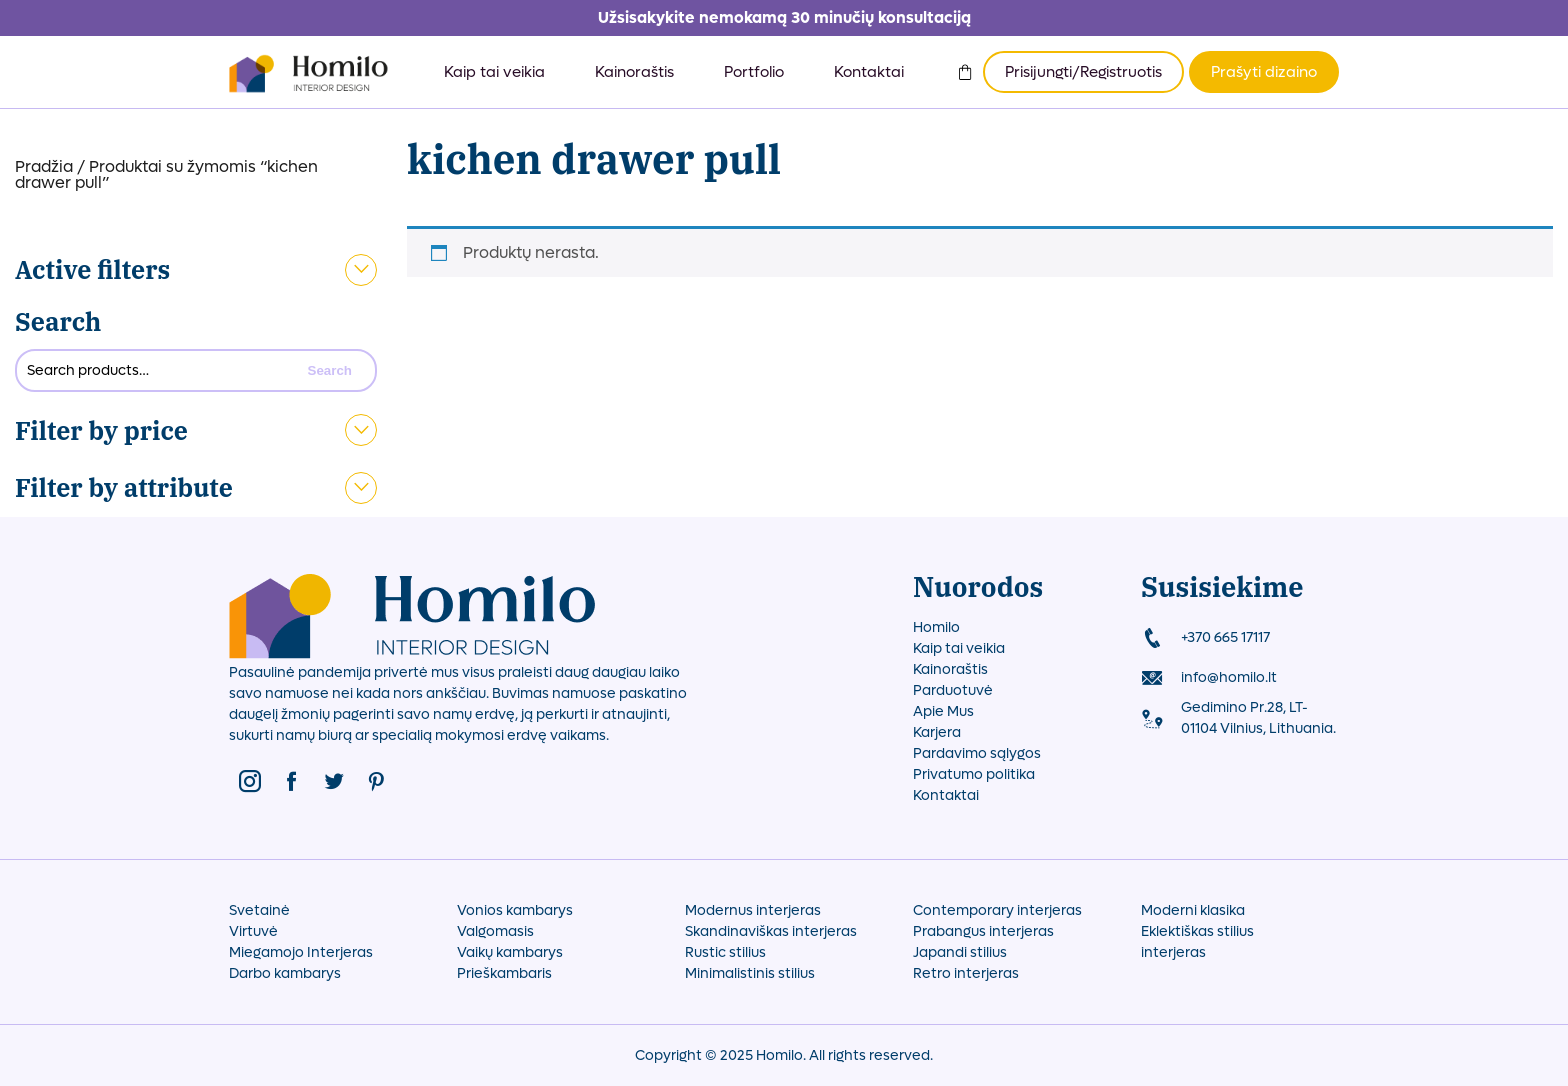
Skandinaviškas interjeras (771, 931)
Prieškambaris (504, 973)
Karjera (937, 732)
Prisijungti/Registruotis (1083, 72)
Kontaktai (869, 72)
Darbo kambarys (285, 973)
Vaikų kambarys (510, 952)
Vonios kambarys (515, 910)
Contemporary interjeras (997, 910)
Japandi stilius (960, 952)
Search (58, 321)
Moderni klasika (1193, 910)
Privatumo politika (974, 774)
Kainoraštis (634, 72)
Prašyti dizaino (1264, 72)
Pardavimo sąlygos (977, 753)
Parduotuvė (953, 690)
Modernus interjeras (753, 910)
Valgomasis (495, 931)
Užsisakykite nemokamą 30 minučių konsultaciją (784, 17)
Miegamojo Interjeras (301, 952)
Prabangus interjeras (983, 931)
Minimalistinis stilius (750, 973)
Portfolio (754, 72)
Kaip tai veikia (494, 72)
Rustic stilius (725, 952)
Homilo (936, 627)
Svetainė (259, 910)
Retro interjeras (966, 973)
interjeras (1173, 952)
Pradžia (44, 166)
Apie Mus (943, 711)
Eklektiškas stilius (1197, 931)
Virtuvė (253, 931)
